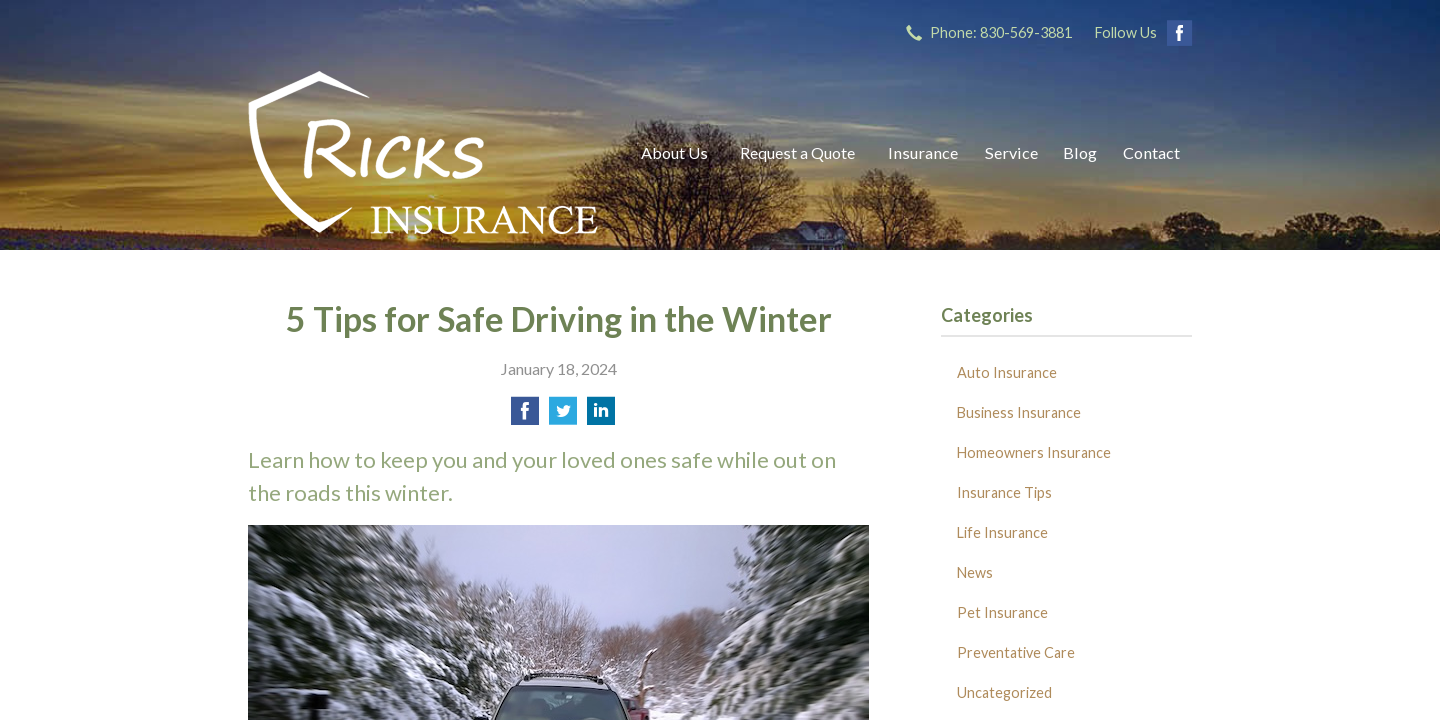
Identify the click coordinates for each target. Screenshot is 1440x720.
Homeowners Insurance (1034, 452)
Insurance (923, 152)
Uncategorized (1004, 692)
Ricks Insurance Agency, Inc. (423, 152)
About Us (674, 152)
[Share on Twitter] (563, 416)
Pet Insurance (1002, 612)
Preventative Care (1016, 652)
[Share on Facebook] (525, 416)
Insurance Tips (1004, 492)
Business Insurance (1019, 412)
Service (1011, 152)
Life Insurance (1002, 532)
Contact (1151, 152)
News (975, 572)
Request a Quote (797, 152)
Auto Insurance (1007, 372)
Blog (1080, 152)
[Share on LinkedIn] (601, 416)
